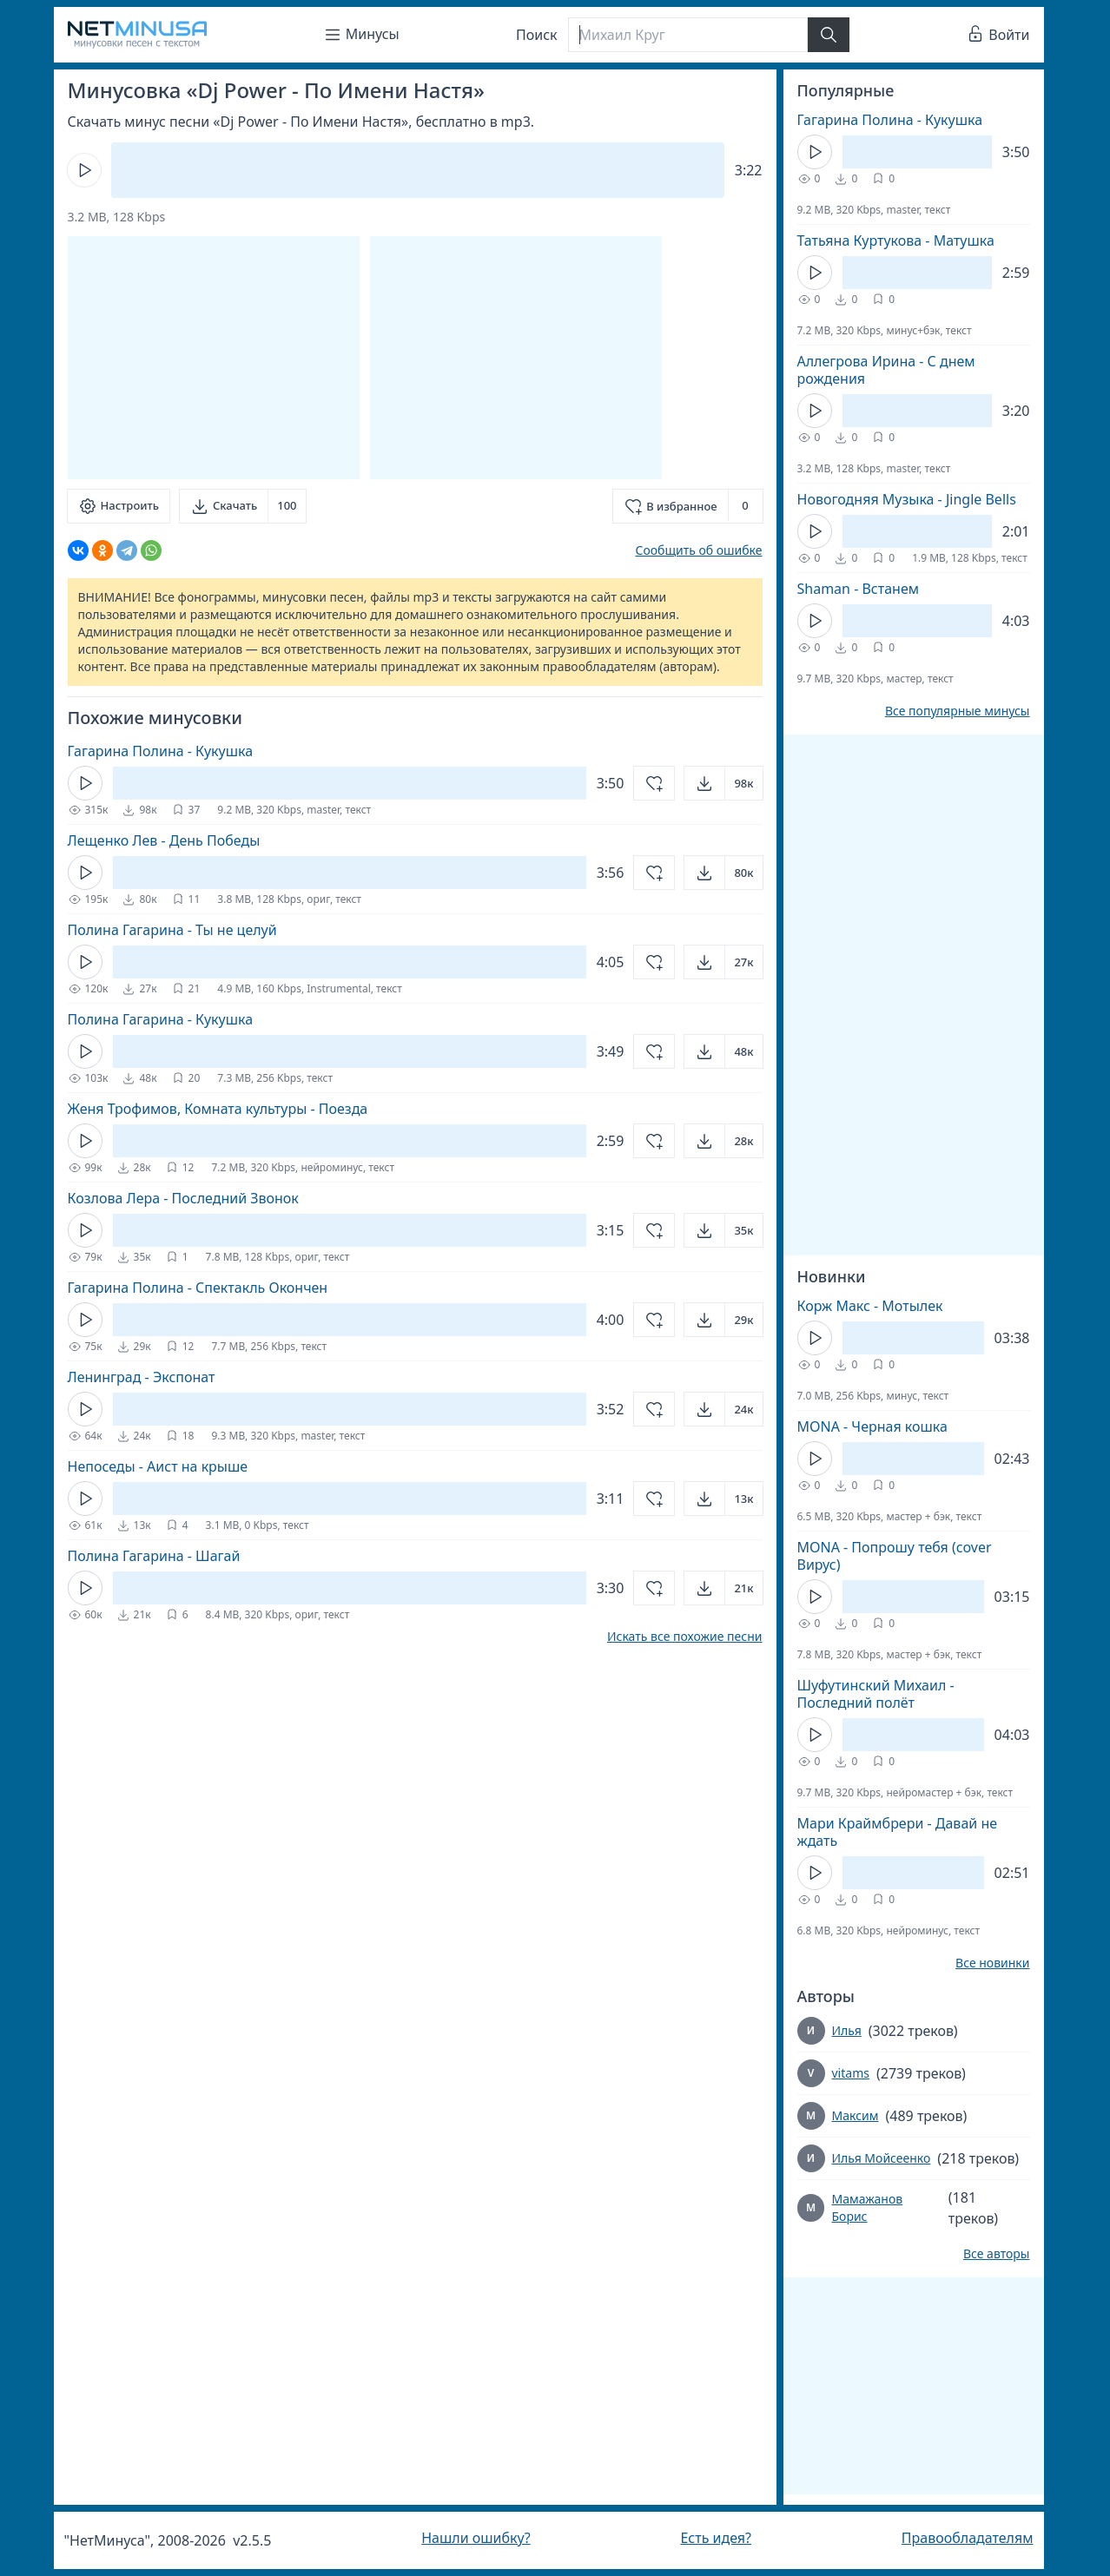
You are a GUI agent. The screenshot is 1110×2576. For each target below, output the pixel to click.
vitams (850, 2073)
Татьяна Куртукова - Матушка (895, 240)
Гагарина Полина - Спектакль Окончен (198, 1287)
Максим (855, 2115)
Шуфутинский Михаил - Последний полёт (876, 1694)
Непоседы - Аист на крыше (158, 1466)
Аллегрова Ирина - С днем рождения (886, 369)
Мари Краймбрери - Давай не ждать (897, 1832)
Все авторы (996, 2254)
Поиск (537, 34)
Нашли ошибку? (475, 2537)
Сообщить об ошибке (698, 550)
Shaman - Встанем (858, 588)
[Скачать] (243, 506)
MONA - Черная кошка (872, 1426)
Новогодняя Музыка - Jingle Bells (906, 499)
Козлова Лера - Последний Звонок (183, 1198)
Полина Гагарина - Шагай (154, 1556)
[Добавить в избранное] (687, 506)
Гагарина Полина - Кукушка (161, 751)
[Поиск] (688, 34)
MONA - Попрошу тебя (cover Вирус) (894, 1555)
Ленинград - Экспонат (141, 1377)
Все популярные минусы (957, 711)
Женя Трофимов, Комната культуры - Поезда (218, 1108)
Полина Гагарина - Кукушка (161, 1019)
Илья (847, 2030)
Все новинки (992, 1963)
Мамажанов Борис (866, 2207)
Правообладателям (968, 2537)
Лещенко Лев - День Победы (164, 840)
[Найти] (828, 34)
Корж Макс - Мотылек (870, 1305)
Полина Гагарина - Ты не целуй (172, 930)
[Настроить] (118, 506)
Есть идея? (715, 2537)
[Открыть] (723, 783)
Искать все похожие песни (685, 1636)
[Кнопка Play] (84, 170)
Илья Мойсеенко (881, 2158)
